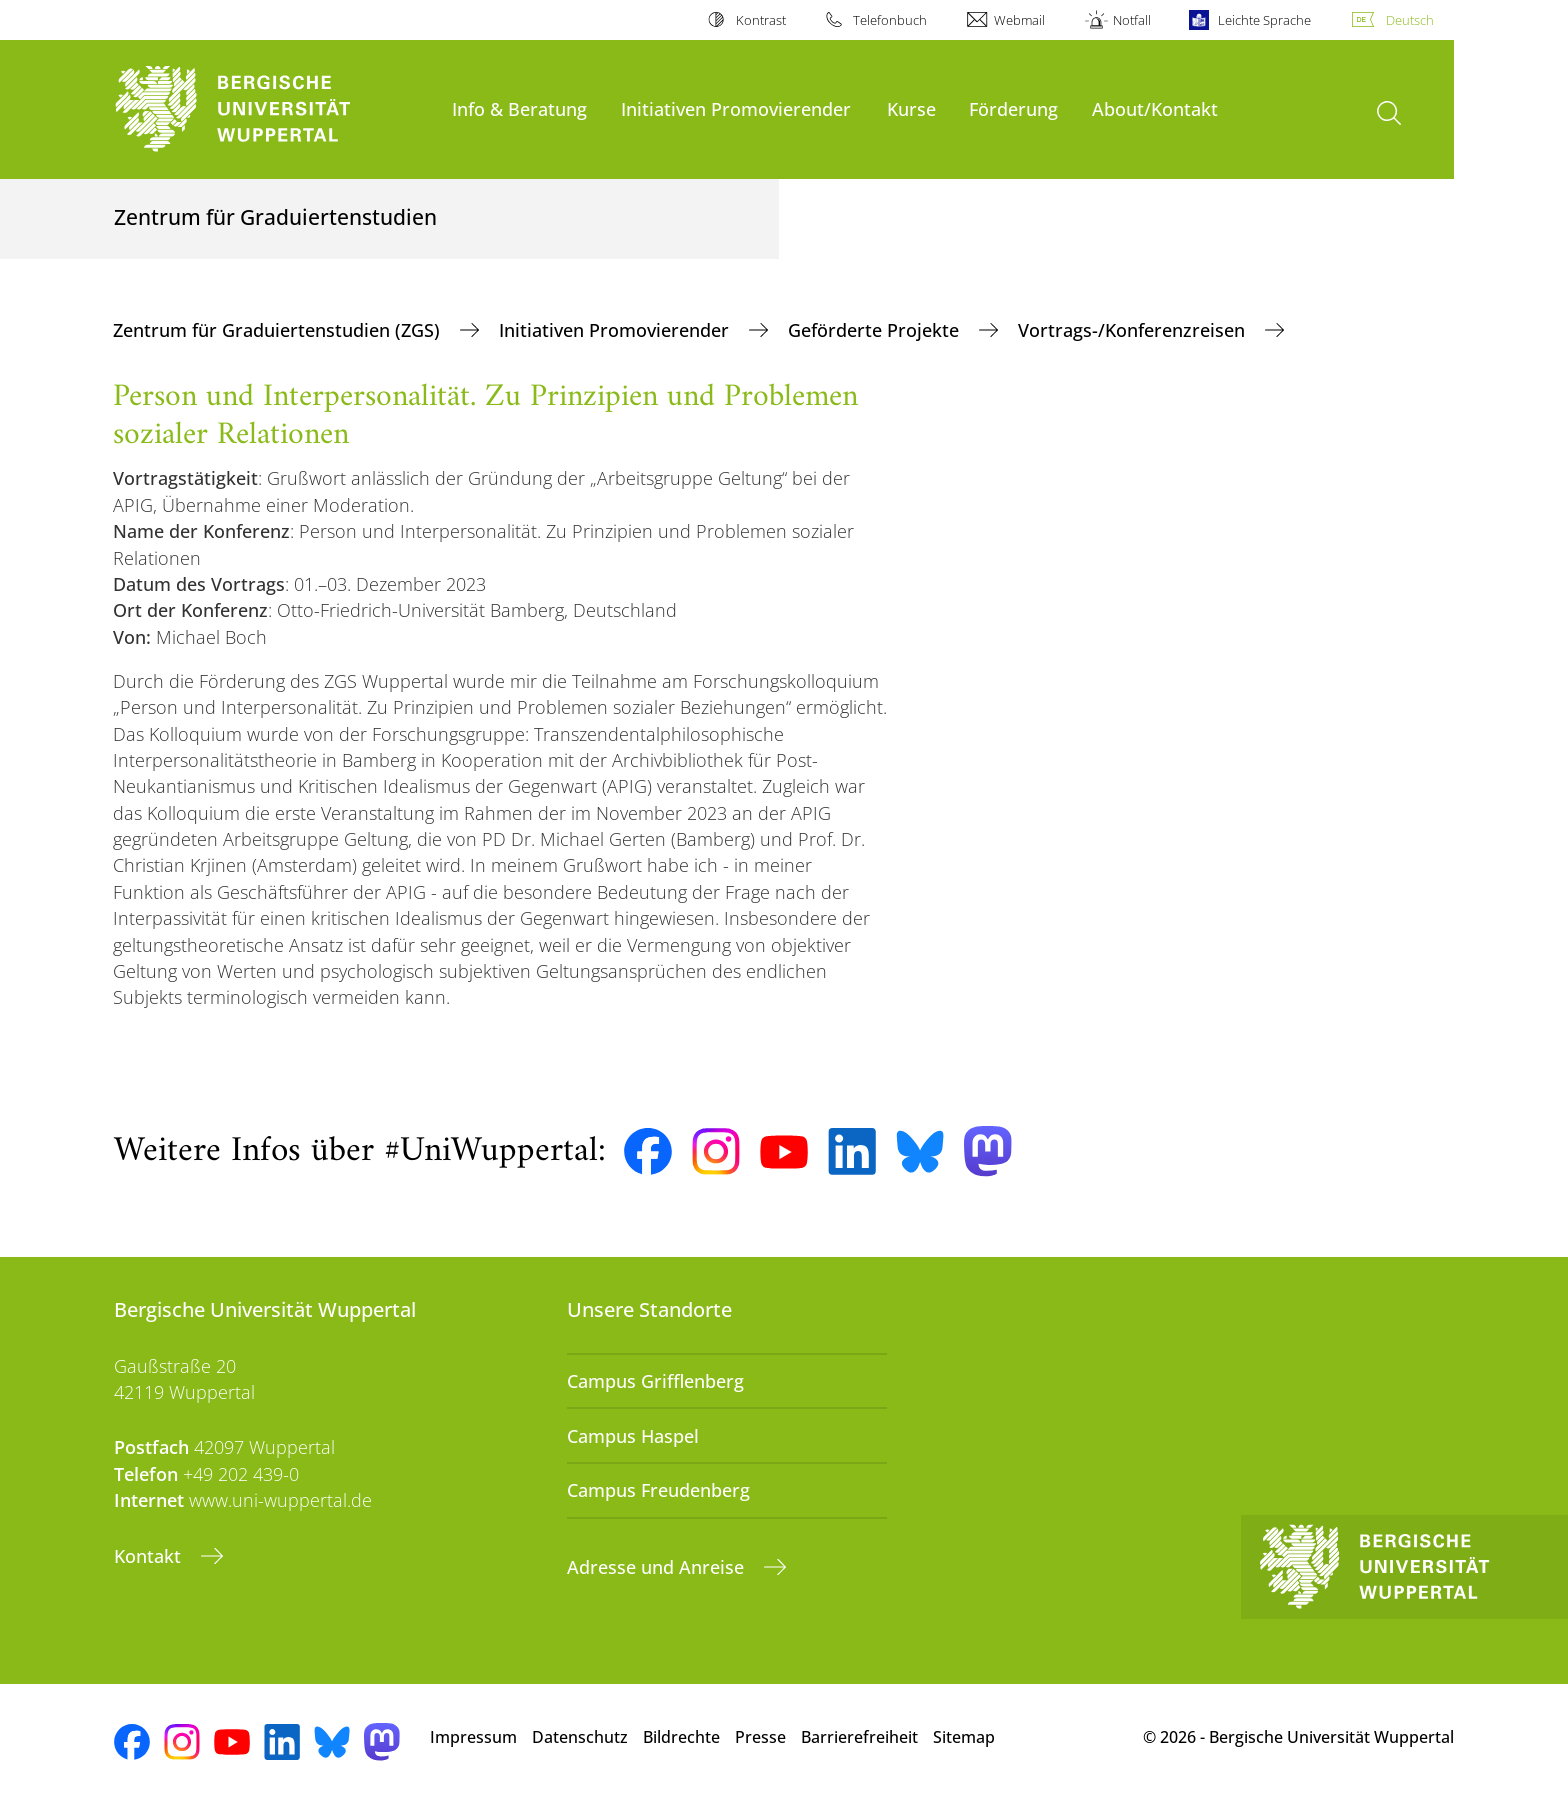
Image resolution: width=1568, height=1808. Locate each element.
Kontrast (761, 20)
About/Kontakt (1155, 108)
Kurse (911, 108)
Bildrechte (681, 1737)
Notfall (1132, 20)
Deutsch (1410, 20)
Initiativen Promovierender (736, 108)
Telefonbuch (890, 20)
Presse (760, 1737)
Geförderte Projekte (876, 330)
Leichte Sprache (1264, 20)
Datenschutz (580, 1737)
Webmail (1019, 20)
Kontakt (150, 1556)
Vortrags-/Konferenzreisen (1134, 330)
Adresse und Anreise (658, 1567)
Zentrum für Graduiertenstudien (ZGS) (279, 330)
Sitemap (964, 1737)
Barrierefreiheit (859, 1737)
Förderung (1013, 108)
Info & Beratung (519, 108)
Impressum (473, 1737)
